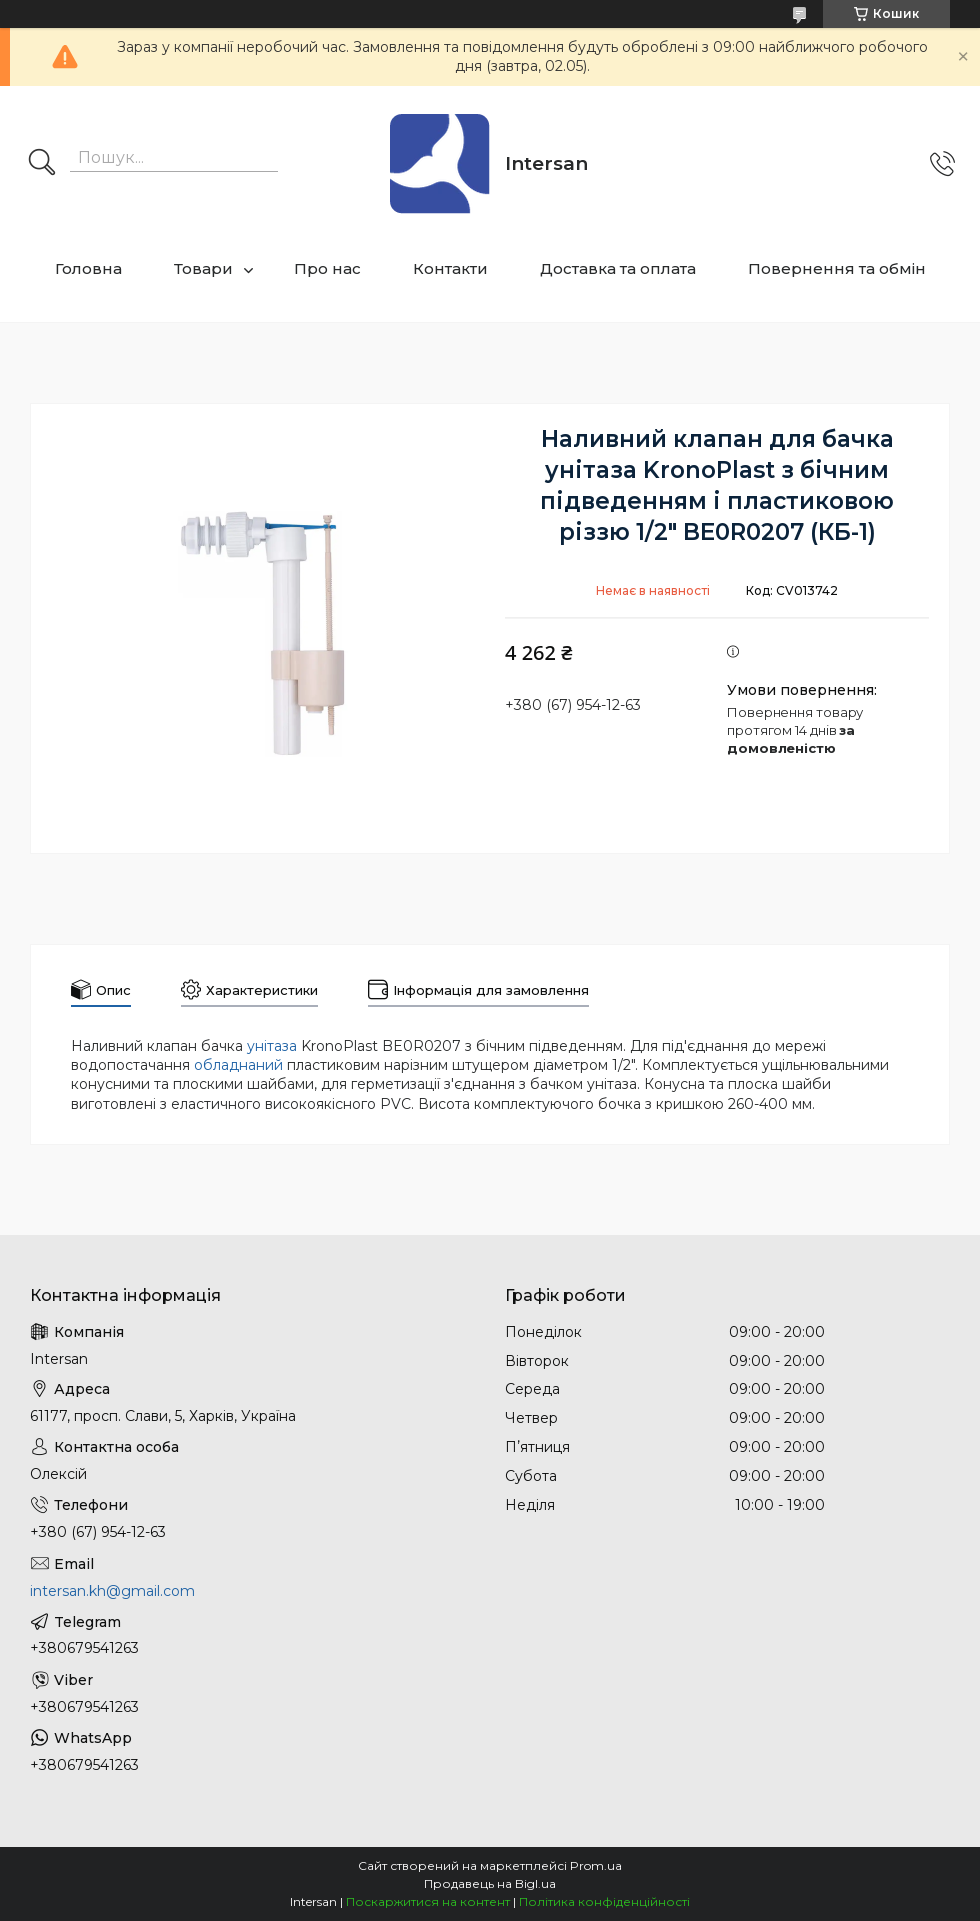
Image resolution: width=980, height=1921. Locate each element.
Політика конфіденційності (604, 1901)
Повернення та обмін (837, 268)
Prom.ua (596, 1865)
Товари (203, 268)
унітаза (272, 1046)
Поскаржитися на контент (428, 1901)
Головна (88, 268)
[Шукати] (42, 164)
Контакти (450, 268)
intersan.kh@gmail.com (112, 1591)
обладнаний (238, 1065)
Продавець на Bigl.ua (490, 1883)
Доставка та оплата (618, 268)
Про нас (327, 268)
